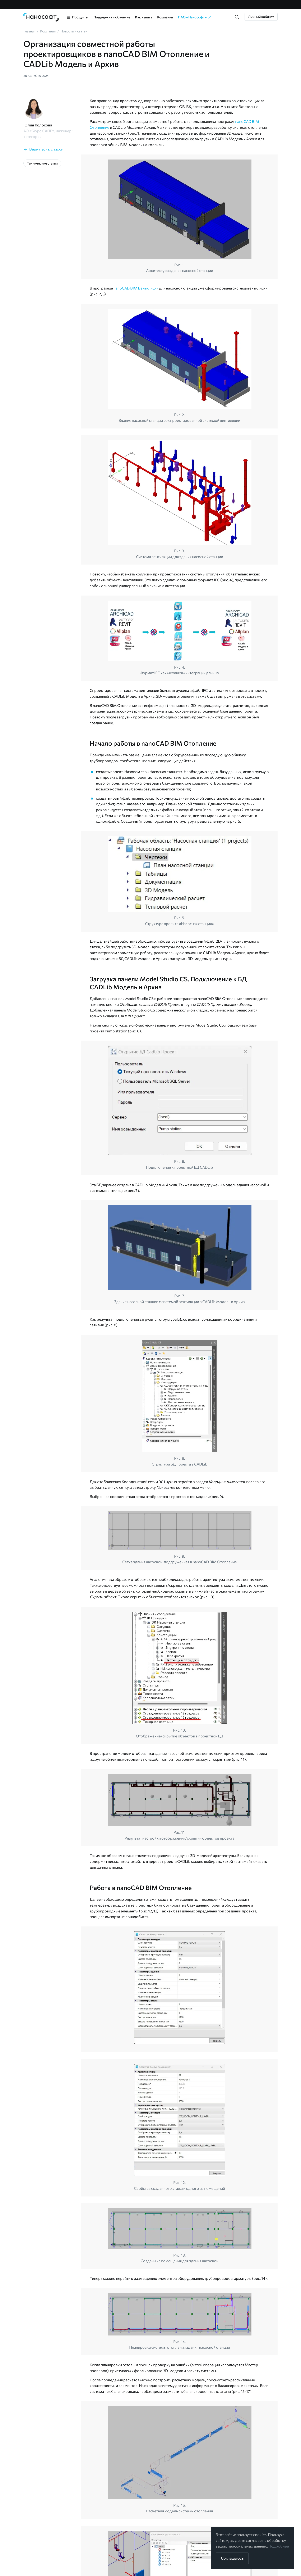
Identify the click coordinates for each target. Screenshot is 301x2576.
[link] (41, 17)
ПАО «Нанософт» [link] (195, 17)
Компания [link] (165, 17)
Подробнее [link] (278, 2546)
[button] (237, 17)
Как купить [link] (143, 17)
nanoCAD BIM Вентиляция (136, 288)
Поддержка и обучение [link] (111, 17)
